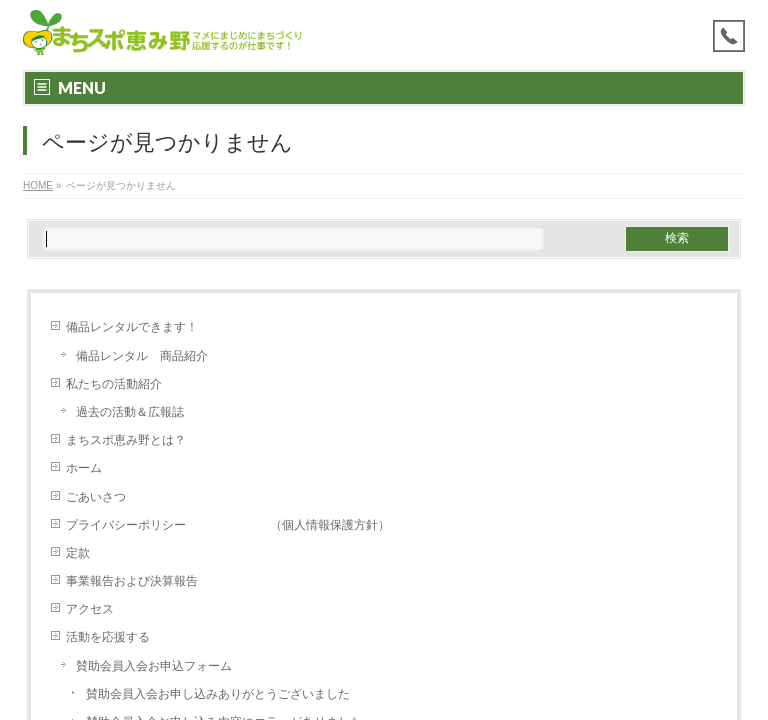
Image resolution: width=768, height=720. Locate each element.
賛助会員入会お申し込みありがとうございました (218, 694)
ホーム (84, 468)
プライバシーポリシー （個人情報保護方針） (228, 525)
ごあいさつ (96, 497)
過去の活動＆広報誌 (130, 412)
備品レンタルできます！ (132, 327)
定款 (78, 553)
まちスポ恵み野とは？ (132, 440)
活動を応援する (108, 637)
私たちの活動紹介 (114, 384)
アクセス (90, 609)
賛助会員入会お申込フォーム (154, 666)
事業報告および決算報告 (132, 581)
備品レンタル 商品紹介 (142, 356)
